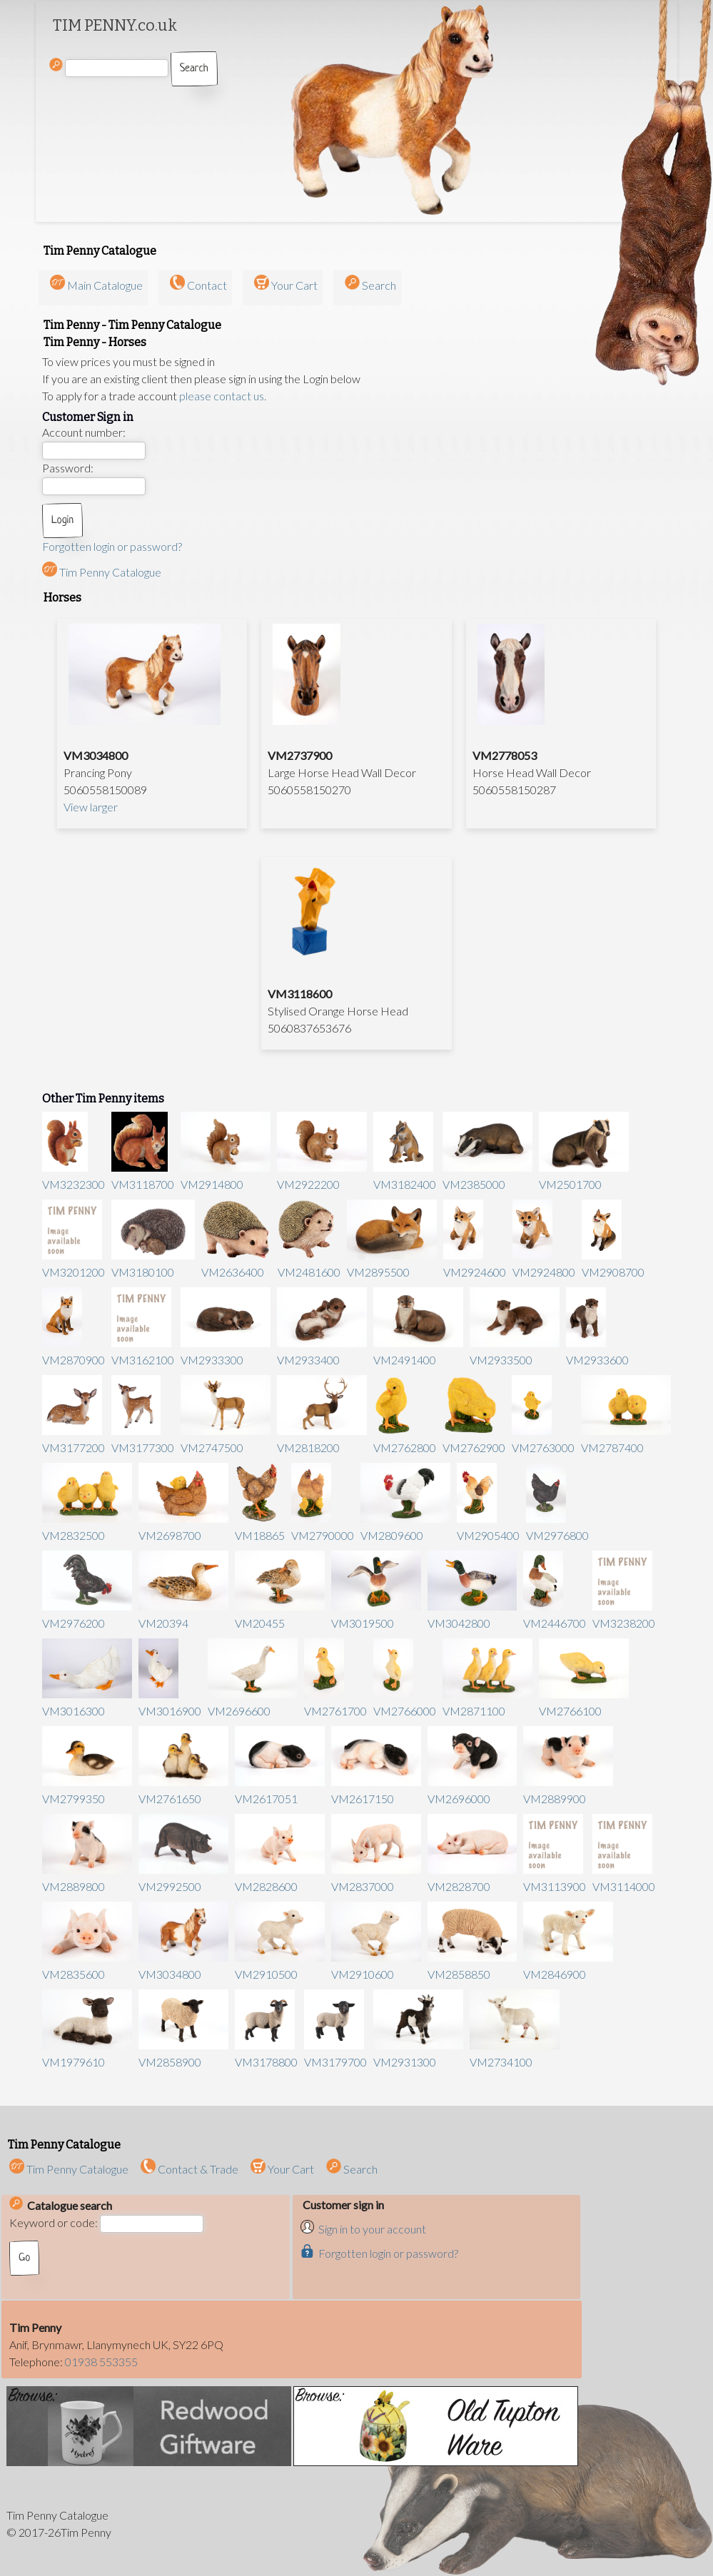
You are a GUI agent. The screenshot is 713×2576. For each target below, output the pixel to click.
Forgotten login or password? (112, 546)
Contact (207, 285)
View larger (91, 806)
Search (379, 285)
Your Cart (294, 285)
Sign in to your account (372, 2229)
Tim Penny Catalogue (101, 572)
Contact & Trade (189, 2169)
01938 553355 (101, 2361)
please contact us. (222, 395)
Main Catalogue (105, 285)
